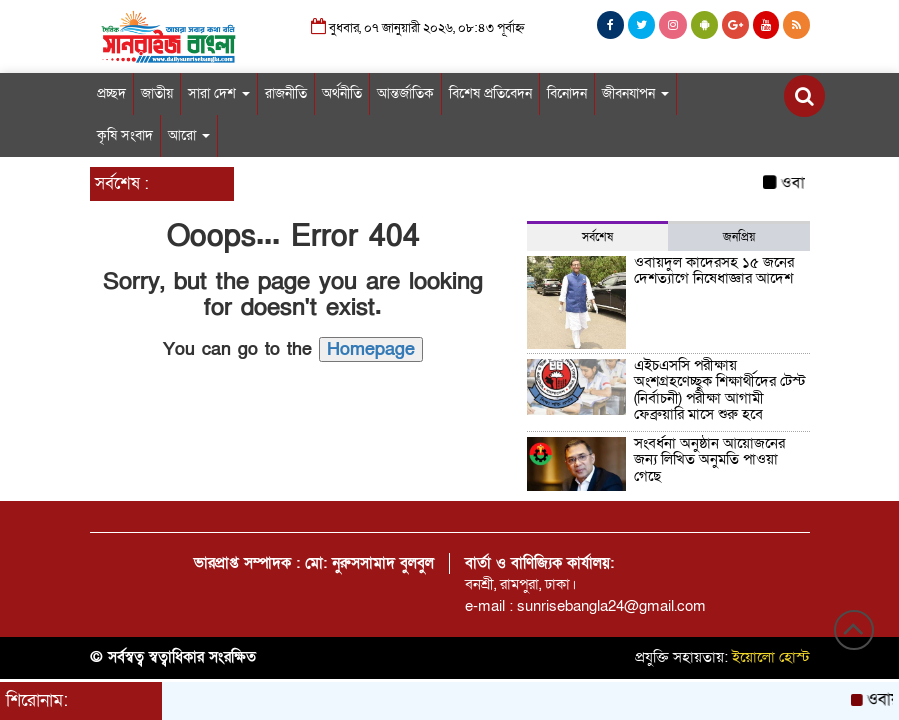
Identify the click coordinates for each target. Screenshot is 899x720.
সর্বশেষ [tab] (597, 237)
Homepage (371, 349)
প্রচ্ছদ (111, 93)
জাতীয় (157, 93)
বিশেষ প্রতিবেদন (490, 93)
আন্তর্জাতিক (405, 93)
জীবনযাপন (635, 93)
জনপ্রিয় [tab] (739, 237)
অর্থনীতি (342, 93)
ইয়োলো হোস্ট (771, 657)
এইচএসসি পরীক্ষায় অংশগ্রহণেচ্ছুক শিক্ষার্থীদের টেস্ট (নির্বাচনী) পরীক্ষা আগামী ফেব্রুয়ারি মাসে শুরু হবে (720, 390)
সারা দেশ (219, 93)
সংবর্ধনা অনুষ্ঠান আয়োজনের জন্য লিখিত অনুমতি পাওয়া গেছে (709, 459)
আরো (189, 135)
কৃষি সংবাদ (125, 135)
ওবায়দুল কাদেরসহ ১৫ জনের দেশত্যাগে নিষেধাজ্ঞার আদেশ (714, 270)
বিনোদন (567, 93)
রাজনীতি (286, 93)
